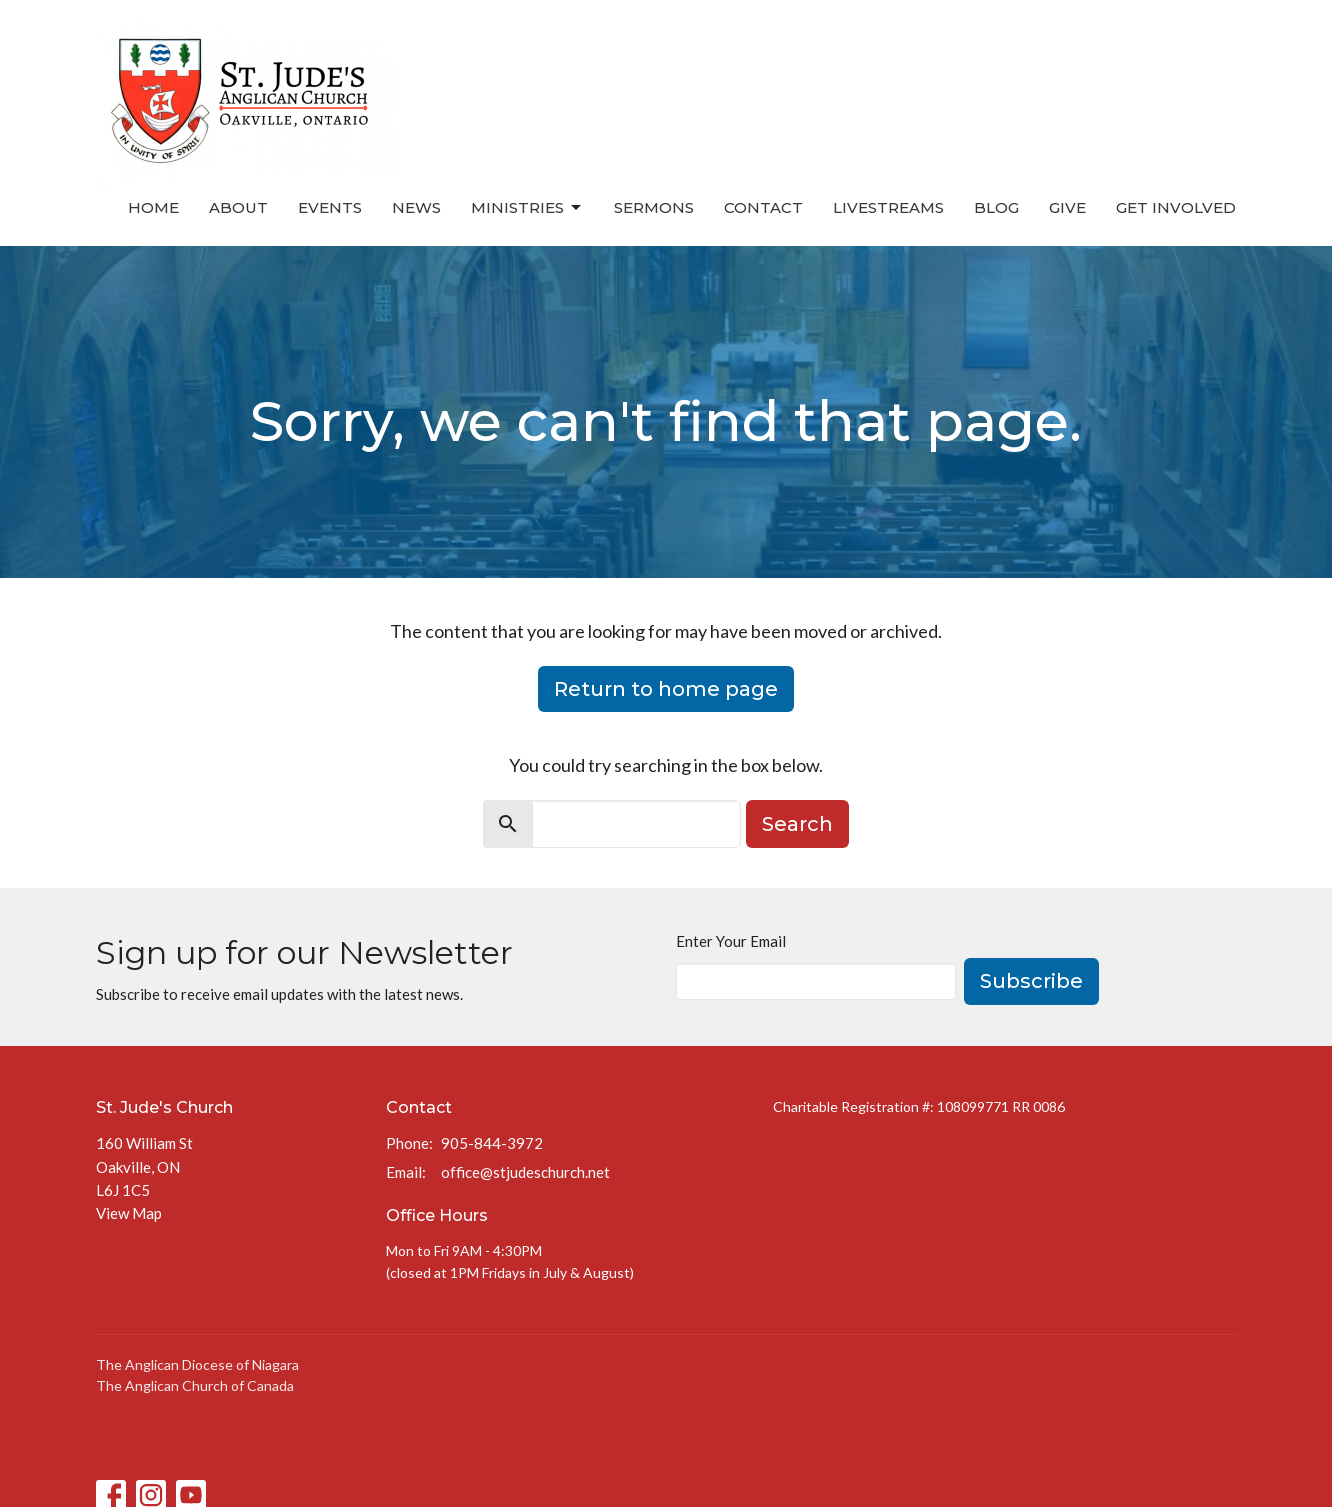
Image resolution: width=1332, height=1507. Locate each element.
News (416, 207)
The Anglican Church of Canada (195, 1385)
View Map (129, 1213)
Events (330, 207)
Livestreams (888, 207)
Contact (763, 207)
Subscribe (1031, 981)
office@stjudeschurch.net (525, 1172)
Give (1067, 207)
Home (153, 207)
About (238, 207)
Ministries (527, 208)
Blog (996, 207)
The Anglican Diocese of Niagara (197, 1364)
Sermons (654, 207)
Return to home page (666, 689)
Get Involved (1176, 207)
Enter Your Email (731, 941)
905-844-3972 (492, 1143)
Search (797, 824)
